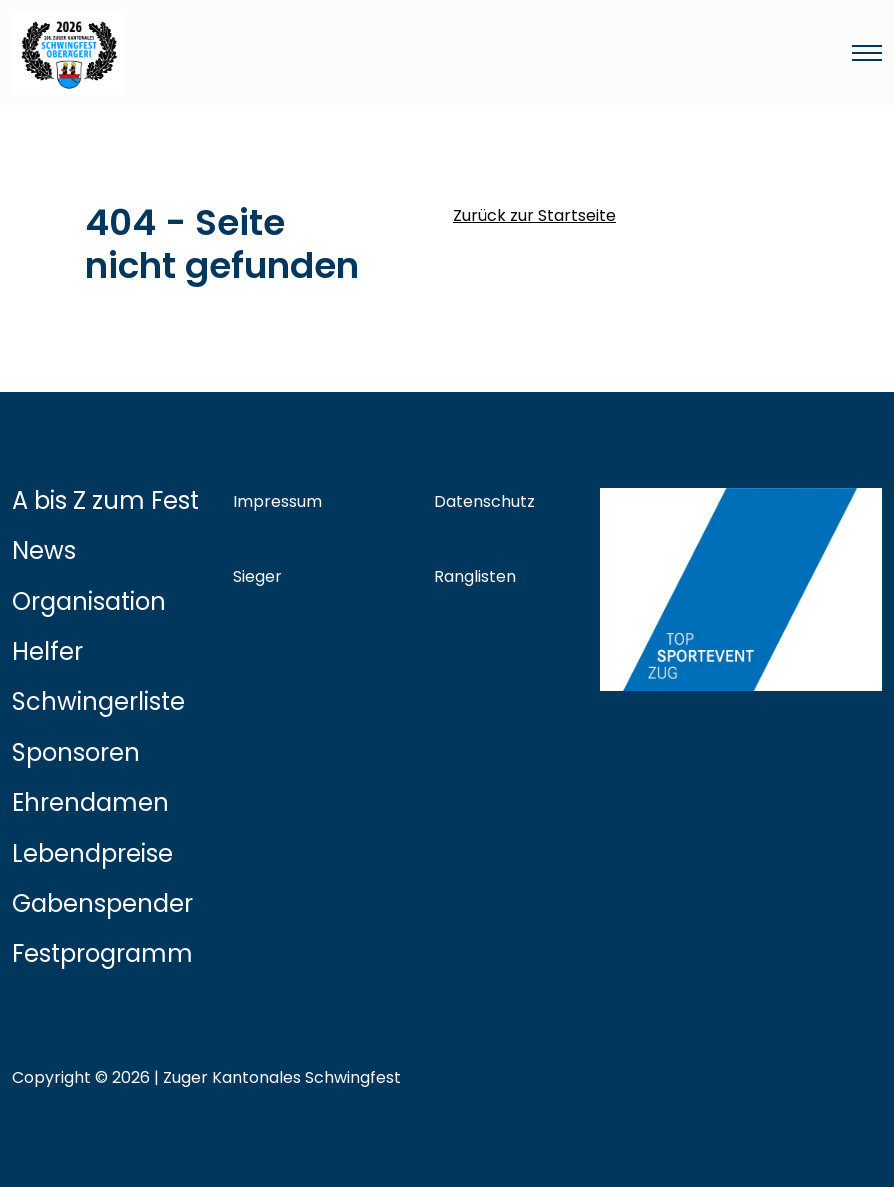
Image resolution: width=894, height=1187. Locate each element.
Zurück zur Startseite (534, 215)
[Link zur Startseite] (300, 53)
